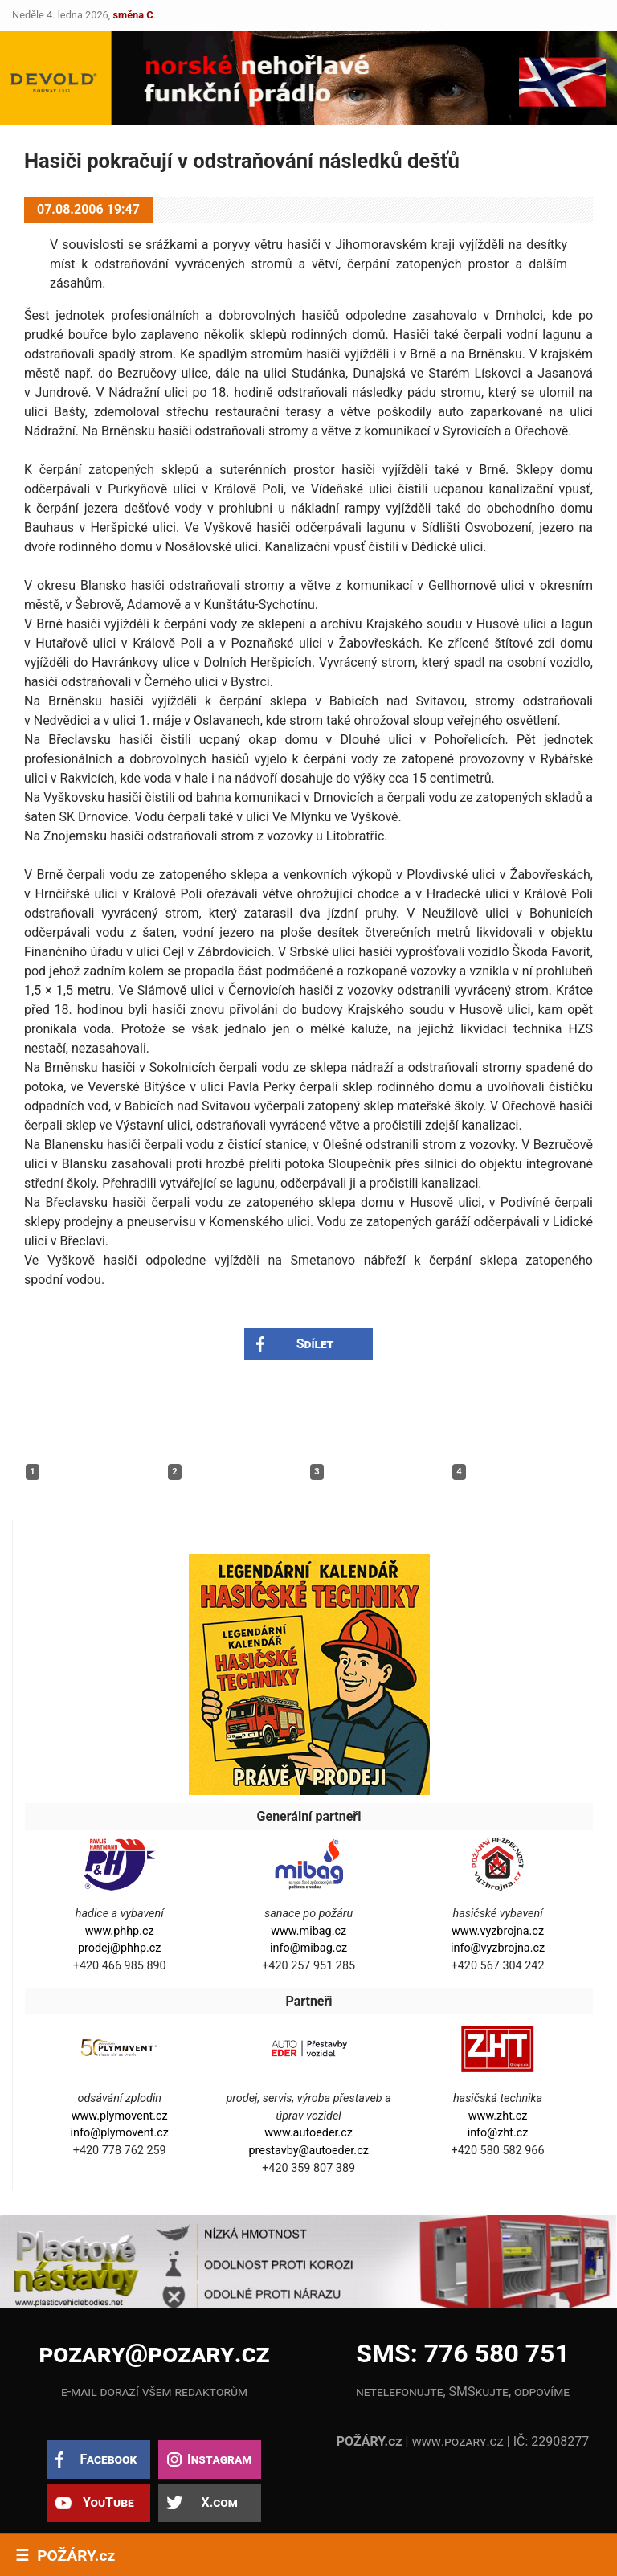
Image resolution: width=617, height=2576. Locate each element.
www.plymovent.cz (120, 2116)
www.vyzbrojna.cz (498, 1931)
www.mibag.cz (308, 1931)
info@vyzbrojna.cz (498, 1948)
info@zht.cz (498, 2133)
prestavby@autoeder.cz (308, 2150)
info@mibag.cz (308, 1948)
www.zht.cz (498, 2116)
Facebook (108, 2459)
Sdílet (315, 1343)
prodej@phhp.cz (119, 1948)
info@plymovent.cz (120, 2133)
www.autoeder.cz (308, 2133)
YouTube (108, 2502)
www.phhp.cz (119, 1931)
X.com (219, 2502)
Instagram (219, 2459)
